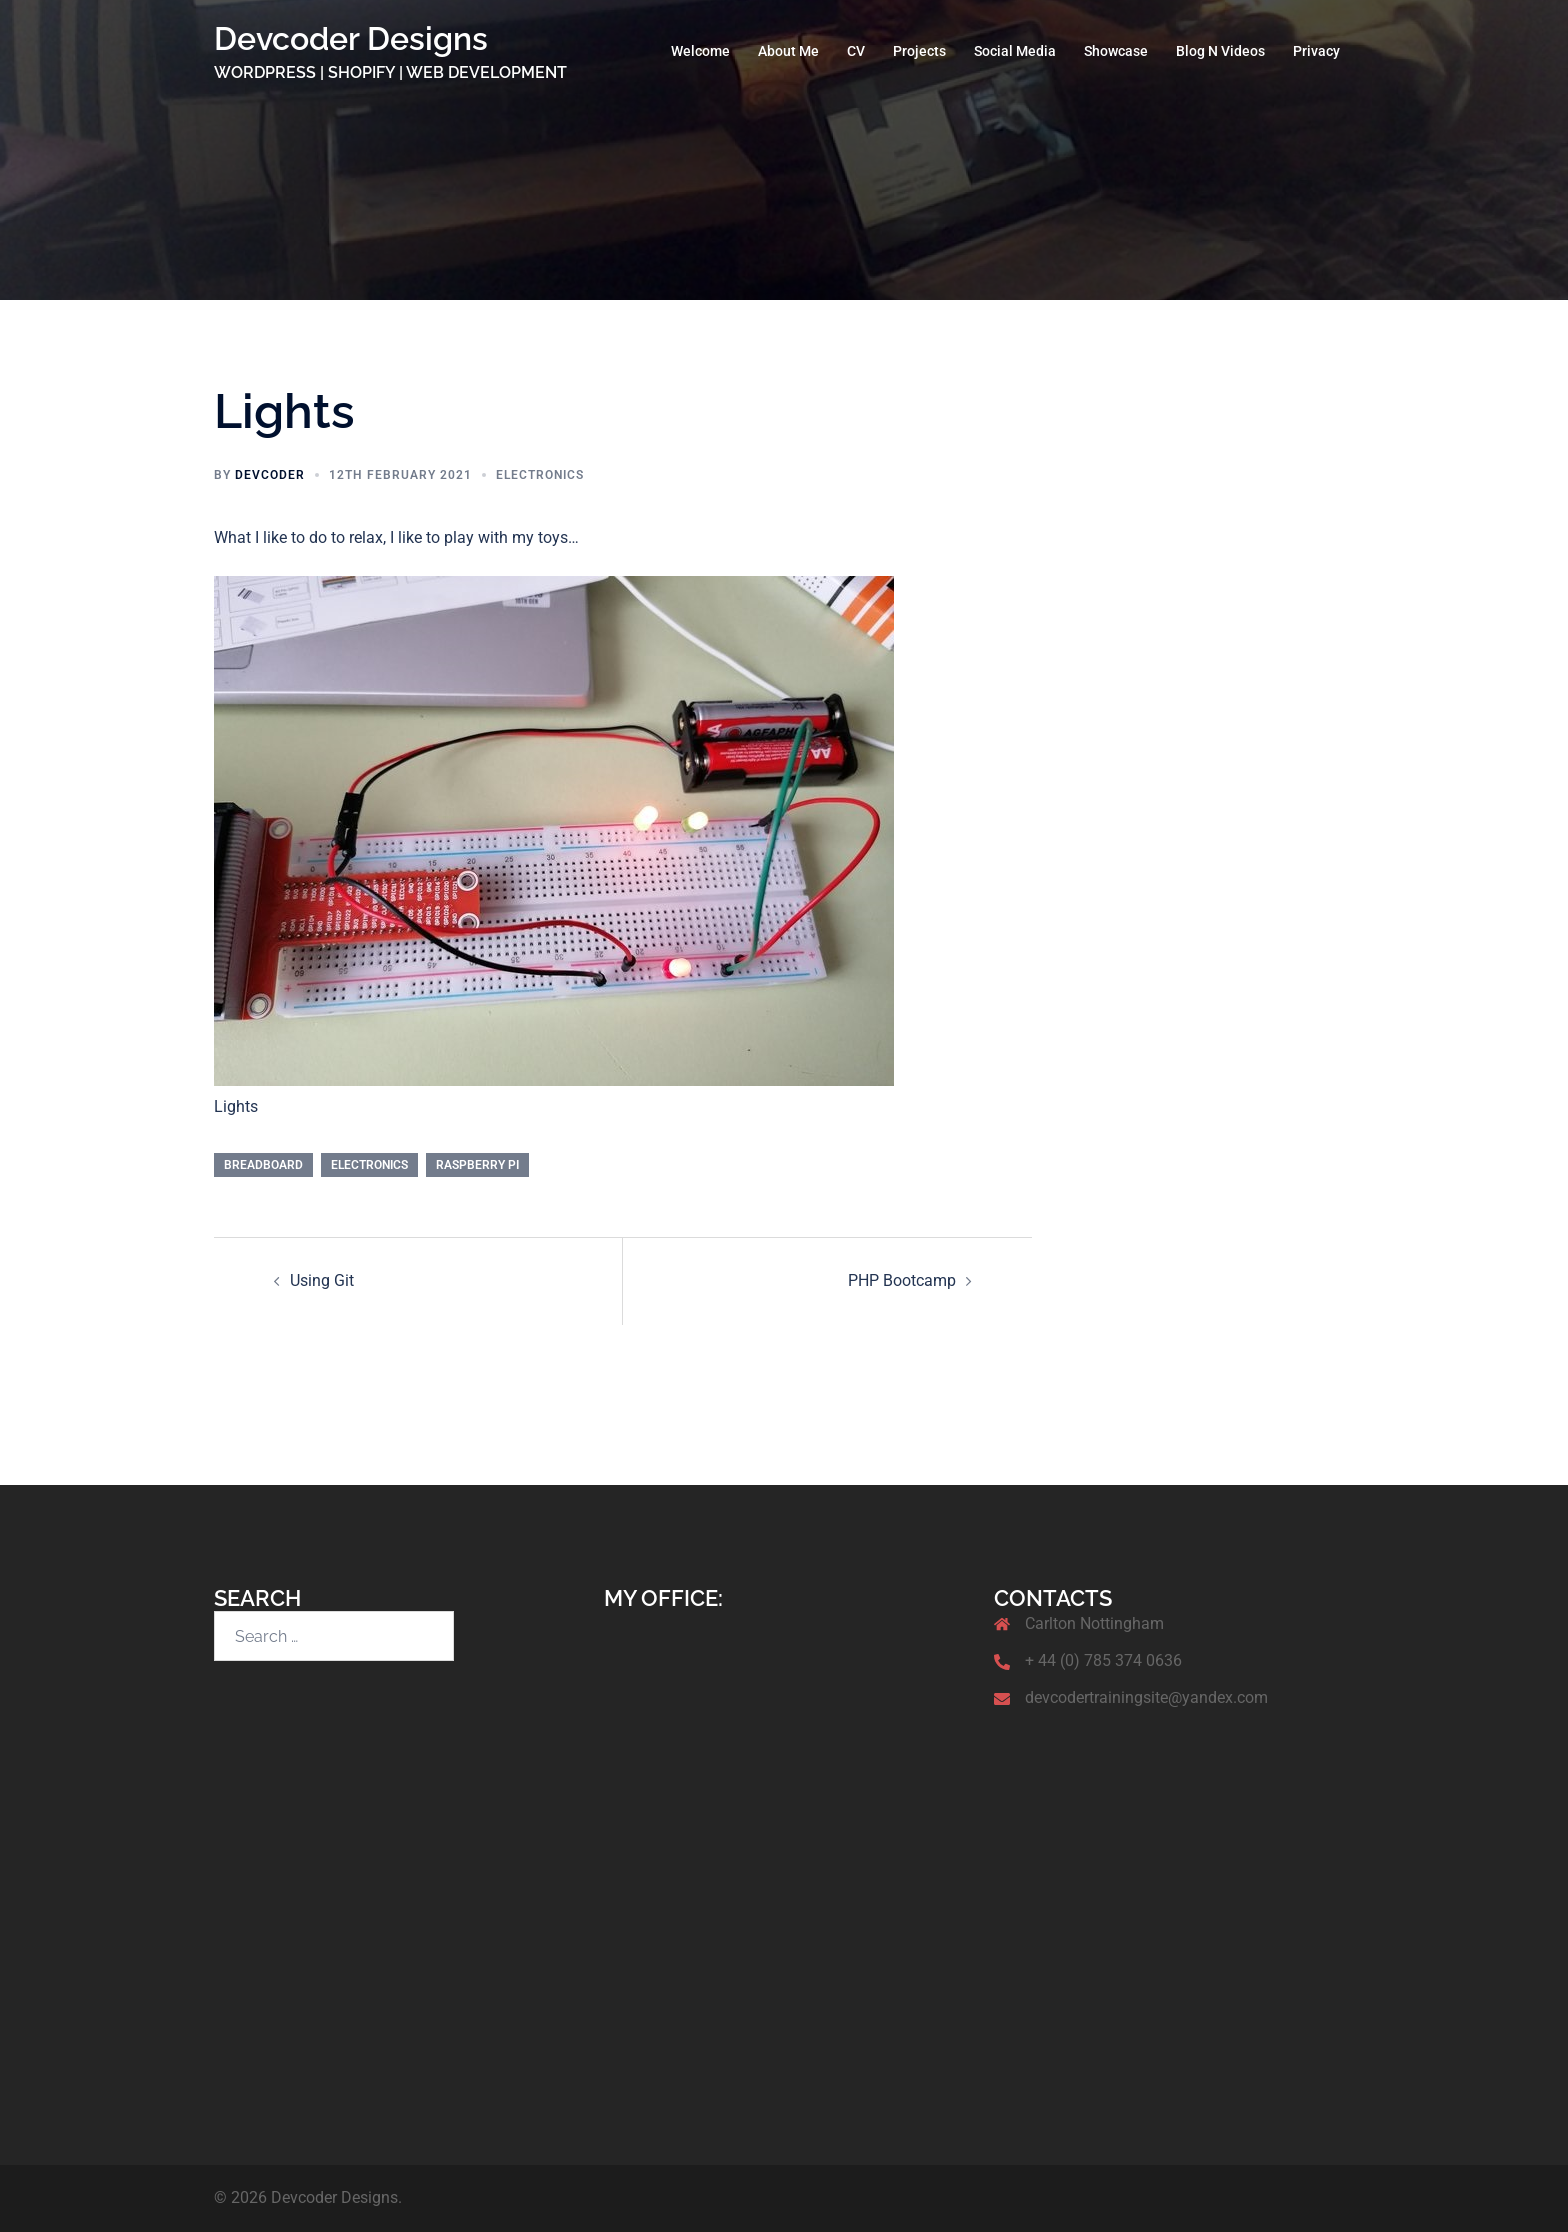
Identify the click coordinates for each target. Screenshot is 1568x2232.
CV (856, 51)
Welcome (700, 51)
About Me (788, 51)
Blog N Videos (1220, 51)
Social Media (1015, 51)
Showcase (1116, 51)
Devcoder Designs (351, 38)
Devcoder (270, 475)
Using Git (322, 1280)
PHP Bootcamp (902, 1280)
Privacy (1316, 51)
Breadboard (263, 1165)
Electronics (540, 475)
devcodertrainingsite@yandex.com (1146, 1697)
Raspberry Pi (477, 1165)
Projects (919, 51)
